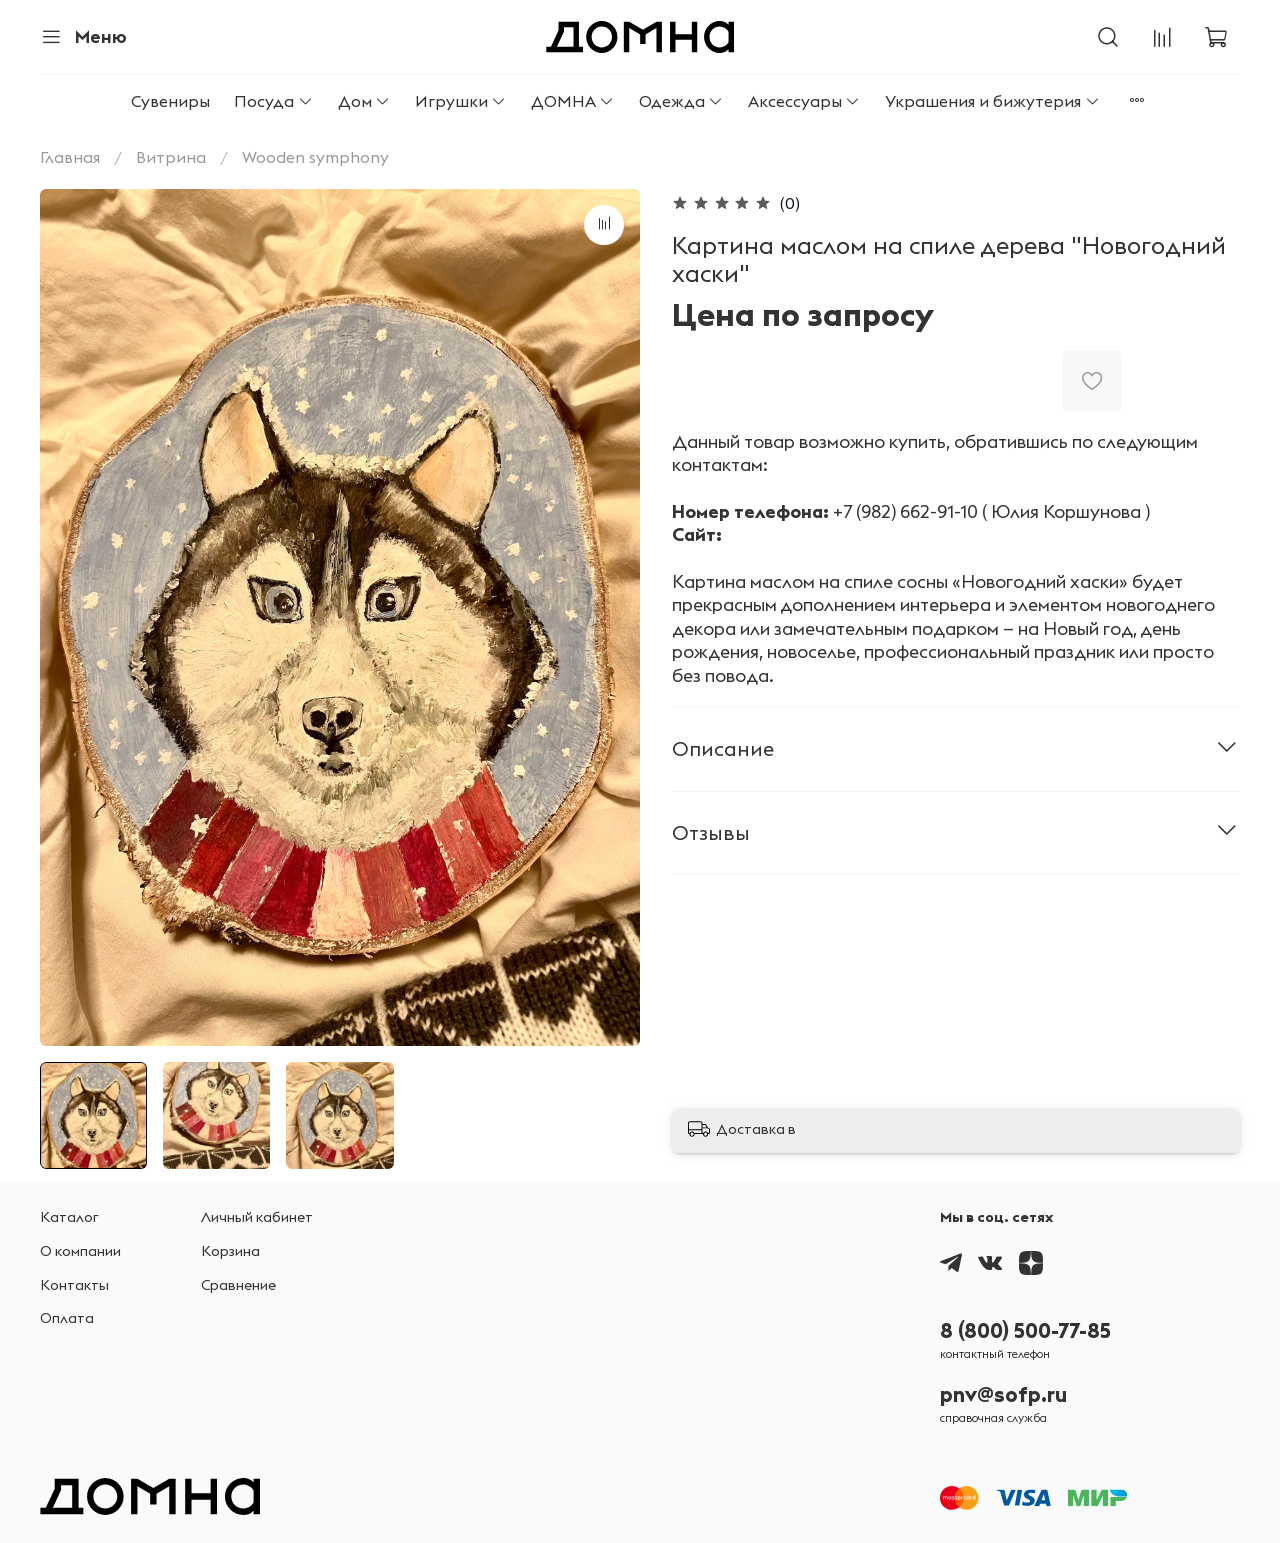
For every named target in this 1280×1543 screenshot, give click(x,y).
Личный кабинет (257, 1217)
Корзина (230, 1251)
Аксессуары (804, 101)
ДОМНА (573, 101)
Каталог (69, 1217)
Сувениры (170, 101)
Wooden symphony (315, 157)
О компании (80, 1251)
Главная (70, 157)
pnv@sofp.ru (1003, 1394)
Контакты (74, 1285)
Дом (364, 101)
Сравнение (238, 1285)
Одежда (681, 101)
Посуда (273, 101)
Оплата (67, 1318)
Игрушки (461, 101)
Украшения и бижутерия (992, 101)
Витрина (171, 157)
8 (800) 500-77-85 (1025, 1330)
